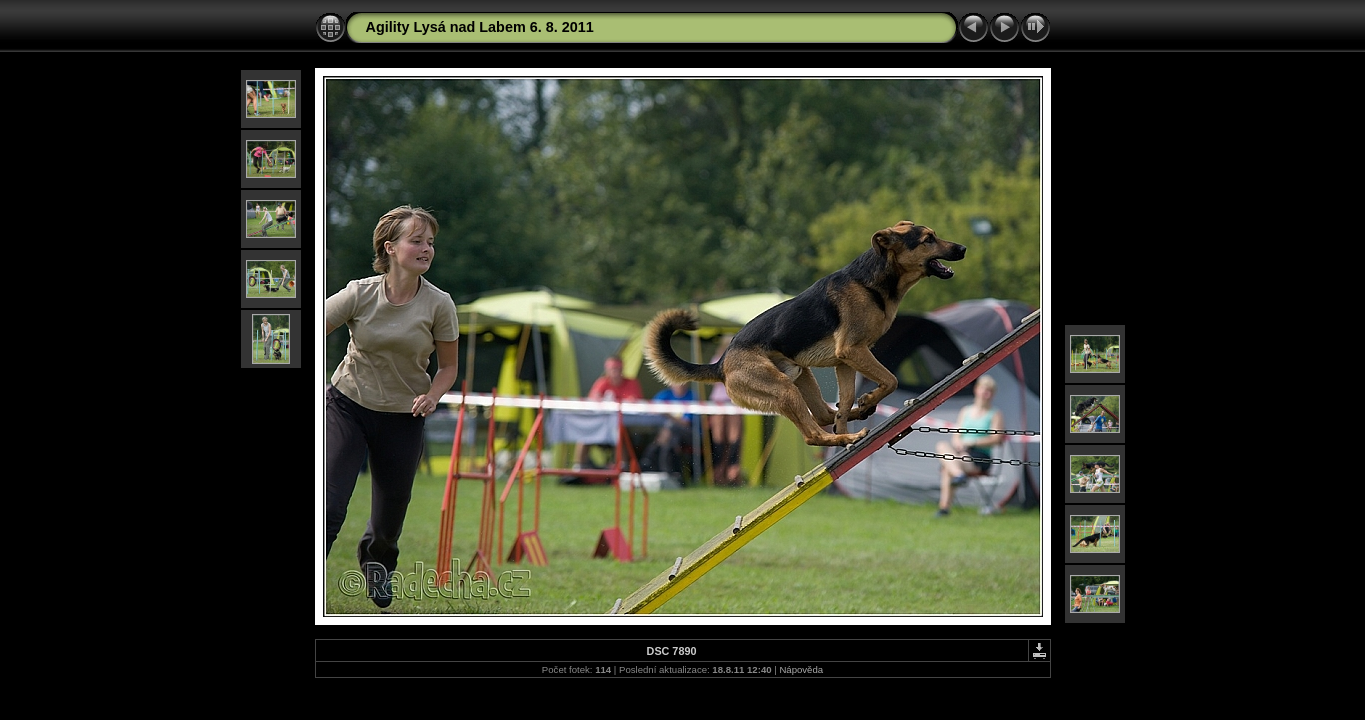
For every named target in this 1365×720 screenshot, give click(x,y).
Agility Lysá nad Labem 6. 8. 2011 (480, 27)
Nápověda (801, 669)
